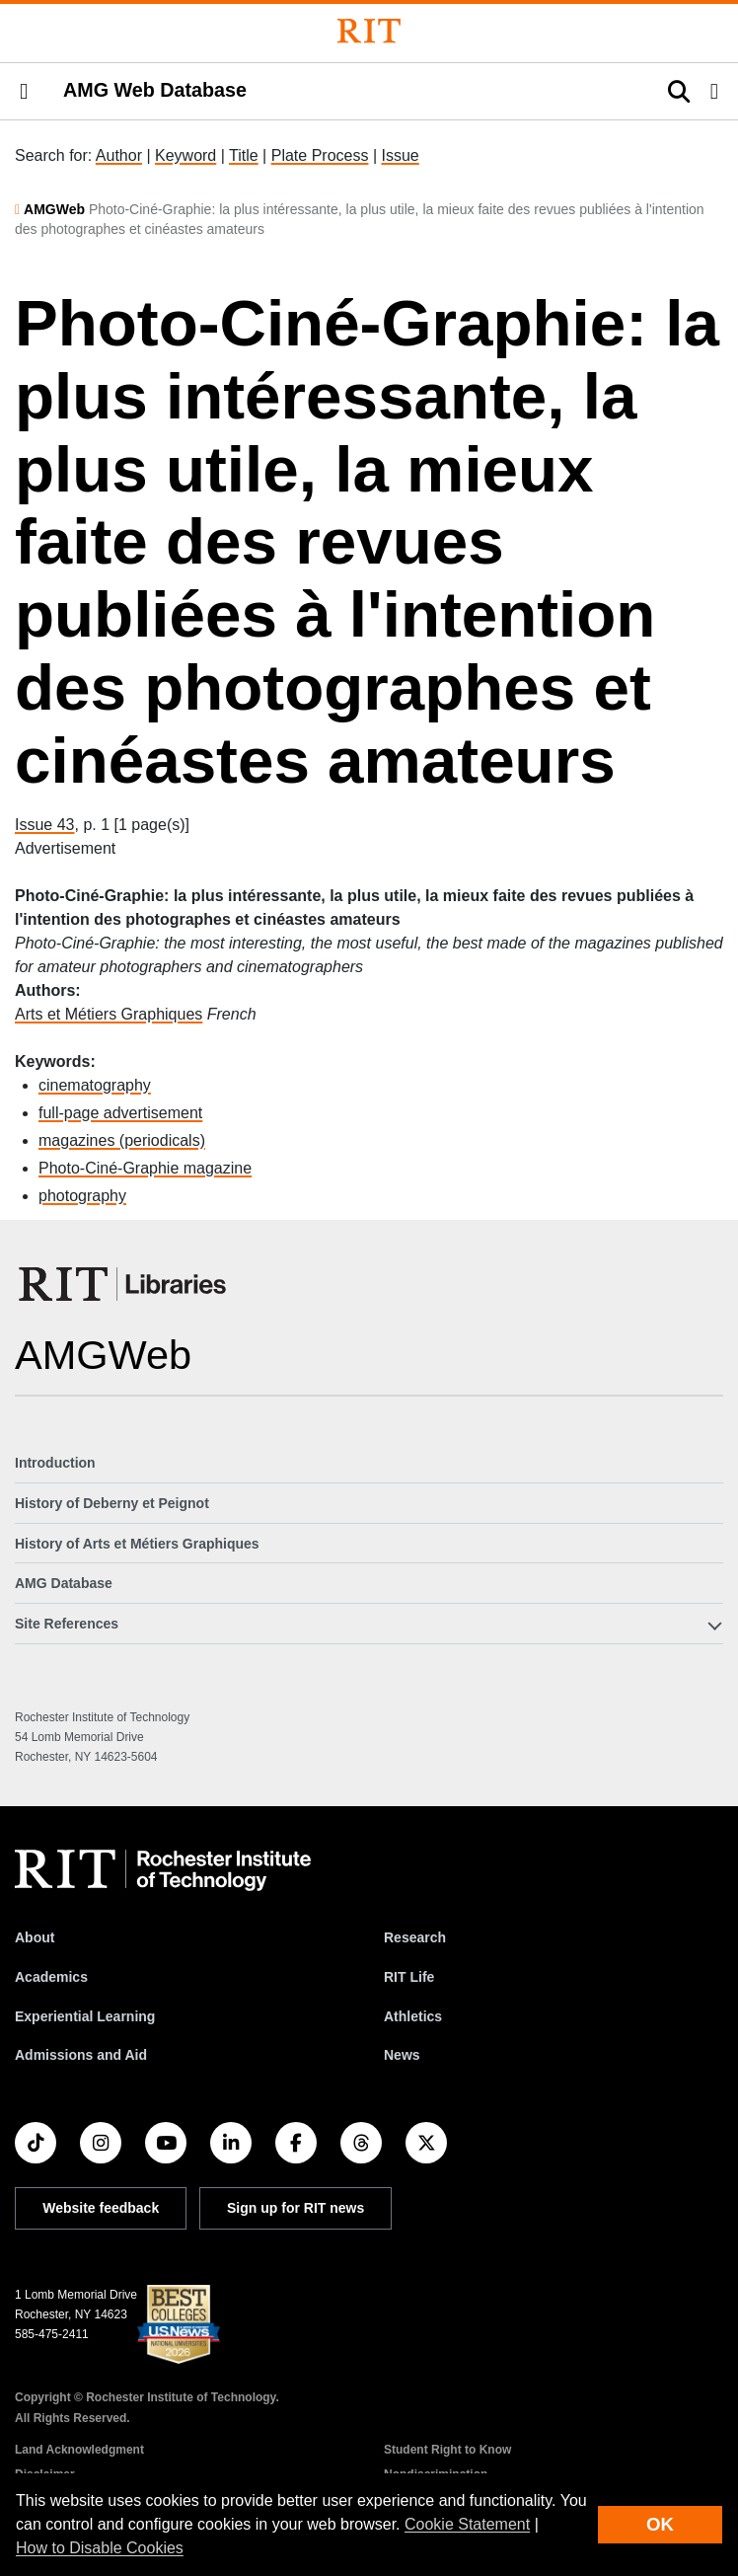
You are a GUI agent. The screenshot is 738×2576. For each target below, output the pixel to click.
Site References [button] (66, 1623)
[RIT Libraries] (124, 1284)
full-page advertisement (120, 1112)
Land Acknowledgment (79, 2450)
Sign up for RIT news (295, 2208)
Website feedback (100, 2208)
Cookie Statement (467, 2524)
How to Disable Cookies (100, 2547)
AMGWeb (54, 209)
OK (660, 2524)
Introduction (55, 1463)
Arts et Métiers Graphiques (108, 1014)
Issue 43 (44, 824)
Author (119, 155)
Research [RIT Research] (415, 1937)
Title (243, 155)
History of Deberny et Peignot (112, 1503)
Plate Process (320, 155)
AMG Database (63, 1583)
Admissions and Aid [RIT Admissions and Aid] (81, 2055)
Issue (399, 155)
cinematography (94, 1085)
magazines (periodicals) (121, 1140)
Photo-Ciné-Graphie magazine (145, 1168)
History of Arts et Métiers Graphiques (137, 1544)
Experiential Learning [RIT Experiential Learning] (85, 2016)
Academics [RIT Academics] (51, 1977)
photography (82, 1195)
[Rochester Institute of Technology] (369, 31)
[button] (24, 92)
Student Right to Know (447, 2450)
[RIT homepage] (163, 1870)
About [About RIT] (34, 1937)
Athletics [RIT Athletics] (413, 2016)
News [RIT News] (402, 2055)
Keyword (185, 155)
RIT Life (409, 1977)
